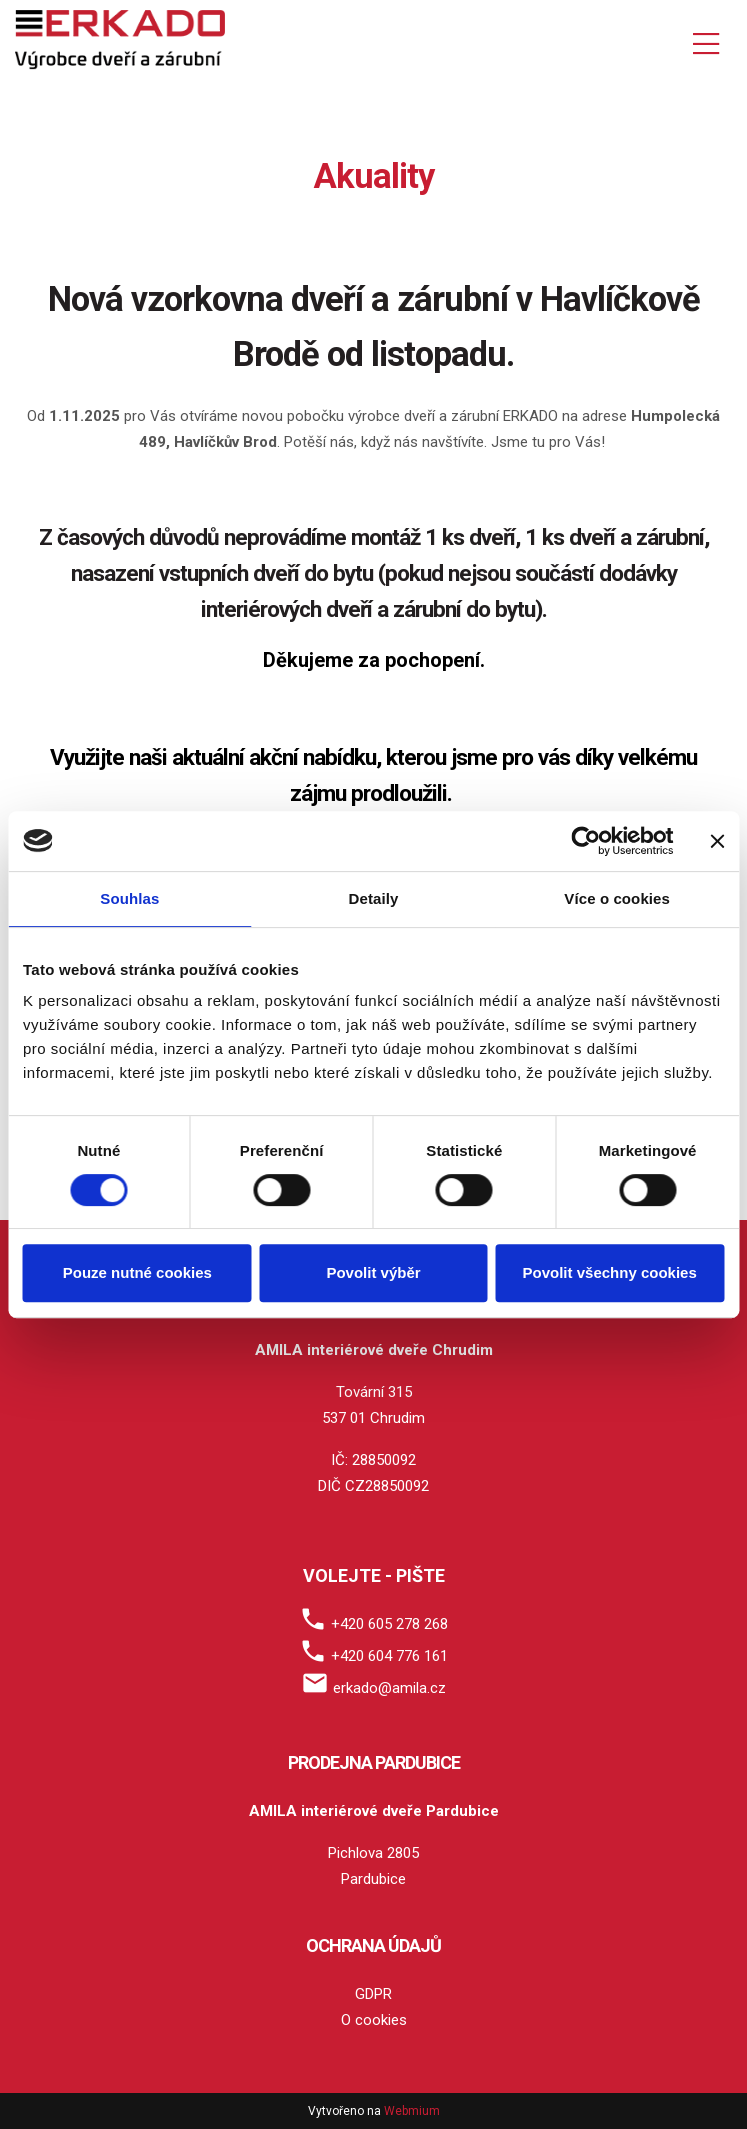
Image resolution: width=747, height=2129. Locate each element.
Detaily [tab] (374, 898)
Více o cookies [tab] (617, 898)
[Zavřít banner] (717, 841)
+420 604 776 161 (389, 1656)
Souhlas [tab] (129, 898)
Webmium (412, 2111)
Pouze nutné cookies (137, 1272)
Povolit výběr (373, 1272)
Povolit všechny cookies (610, 1272)
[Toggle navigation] (706, 40)
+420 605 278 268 (389, 1624)
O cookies (374, 2020)
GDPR (373, 1994)
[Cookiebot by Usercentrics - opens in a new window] (585, 841)
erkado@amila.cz (389, 1688)
